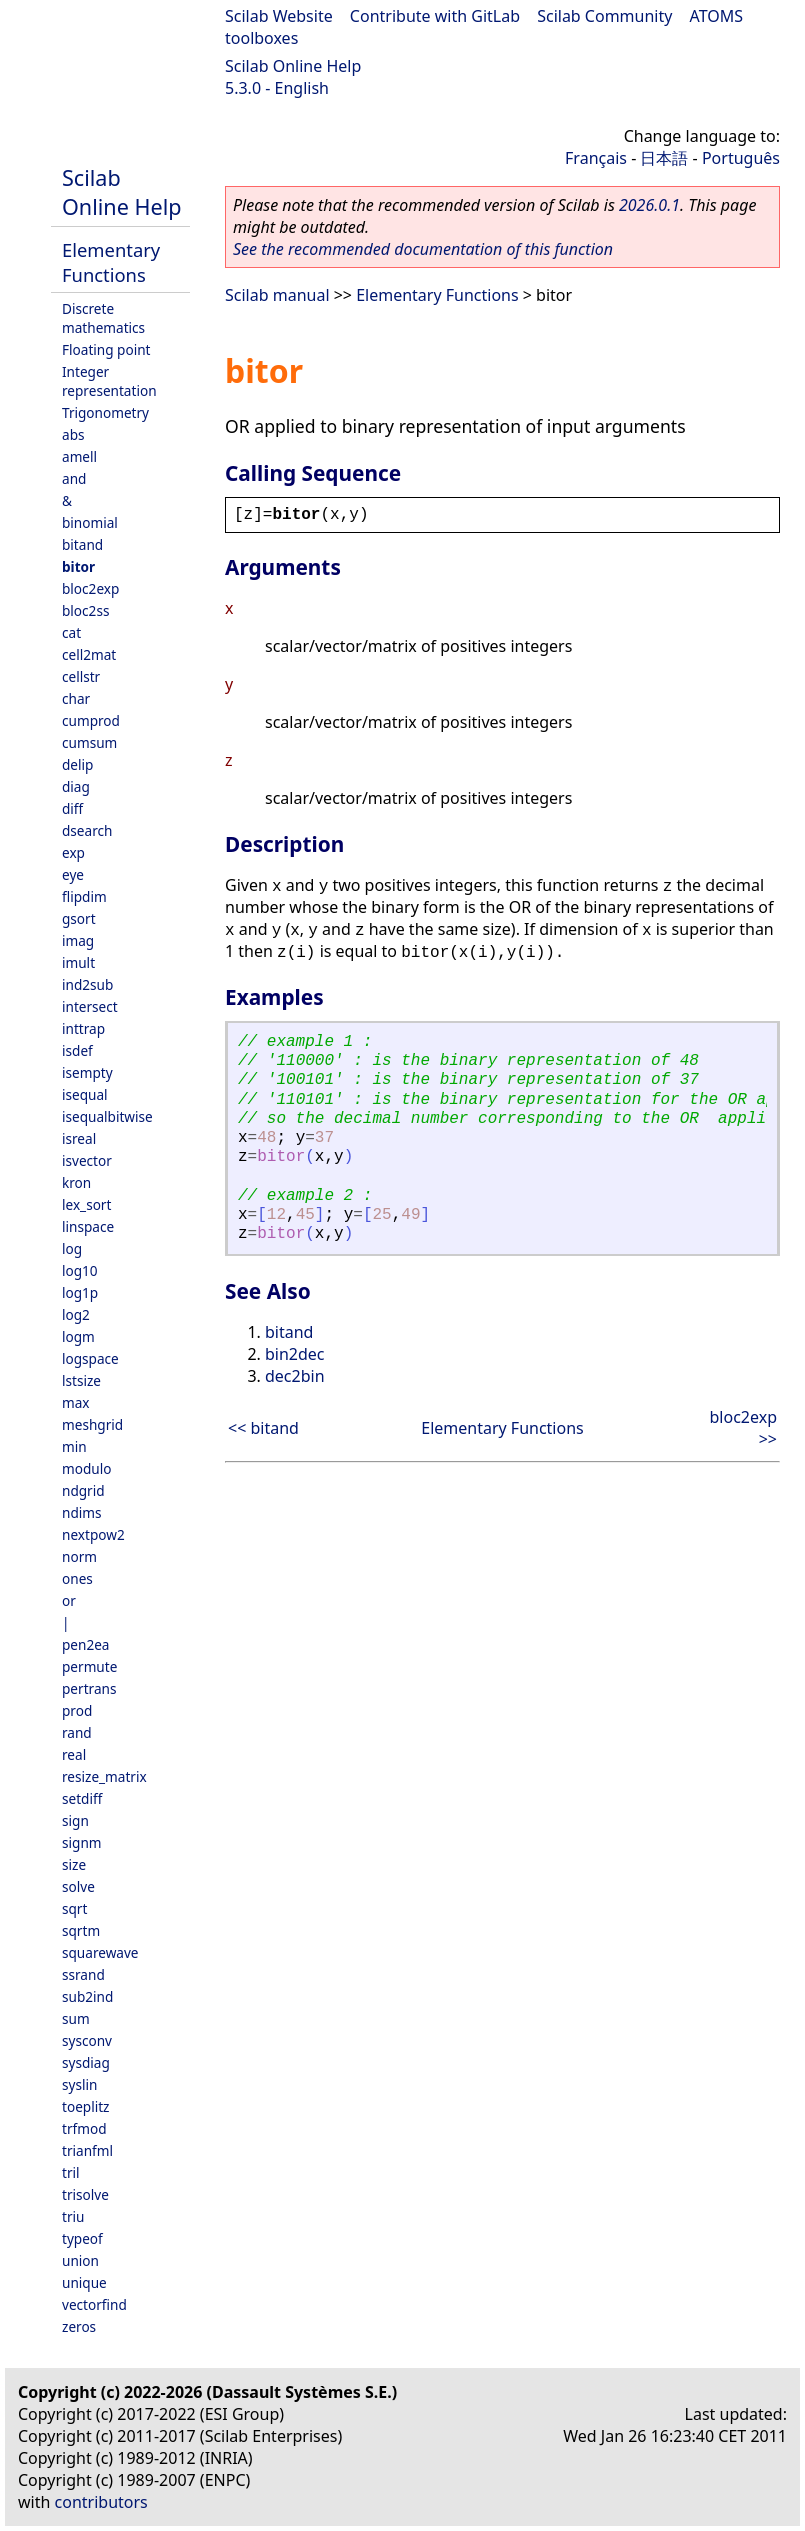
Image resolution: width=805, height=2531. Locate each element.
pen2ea (86, 1644)
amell (79, 456)
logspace (90, 1358)
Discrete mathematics (103, 318)
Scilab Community (604, 16)
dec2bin (295, 1376)
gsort (79, 918)
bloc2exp (90, 588)
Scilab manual (277, 295)
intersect (90, 1006)
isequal (85, 1094)
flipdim (84, 896)
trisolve (85, 2194)
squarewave (100, 1952)
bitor (78, 566)
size (74, 1864)
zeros (79, 2326)
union (80, 2260)
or (69, 1600)
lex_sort (86, 1204)
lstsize (81, 1380)
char (76, 698)
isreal (79, 1138)
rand (77, 1732)
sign (75, 1820)
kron (76, 1182)
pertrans (89, 1688)
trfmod (84, 2128)
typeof (82, 2238)
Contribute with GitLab (435, 16)
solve (78, 1886)
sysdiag (86, 2062)
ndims (82, 1512)
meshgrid (92, 1424)
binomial (90, 522)
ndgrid (83, 1490)
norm (79, 1556)
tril (71, 2172)
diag (76, 786)
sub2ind (87, 1996)
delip (77, 764)
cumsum (89, 742)
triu (73, 2216)
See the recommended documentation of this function (423, 249)
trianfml (87, 2150)
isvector (87, 1160)
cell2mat (89, 654)
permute (89, 1666)
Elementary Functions (111, 262)
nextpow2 (93, 1534)
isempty (87, 1072)
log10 (80, 1270)
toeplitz (85, 2106)
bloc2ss (85, 610)
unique (84, 2282)
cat (71, 632)
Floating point (106, 349)
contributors (101, 2502)
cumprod (91, 720)
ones (77, 1578)
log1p (80, 1292)
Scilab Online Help (293, 66)
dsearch (87, 830)
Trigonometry (105, 412)
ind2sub (87, 984)
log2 (76, 1314)
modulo (86, 1468)
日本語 (664, 158)
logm (78, 1336)
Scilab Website (279, 16)
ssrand (83, 1974)
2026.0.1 (649, 205)
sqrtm (81, 1930)
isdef (77, 1050)
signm (82, 1842)
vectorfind (94, 2304)
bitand (82, 544)
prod (77, 1710)
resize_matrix (104, 1776)
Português (741, 158)
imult (78, 962)
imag (78, 940)
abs (73, 434)
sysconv (87, 2040)
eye (73, 874)
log (72, 1248)
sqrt (74, 1908)
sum (76, 2018)
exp (73, 852)
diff (72, 808)
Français (596, 158)
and (74, 478)
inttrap (83, 1028)
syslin (79, 2084)
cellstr (81, 676)
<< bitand (263, 1428)
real (74, 1754)
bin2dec (295, 1354)
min (74, 1446)
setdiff (82, 1798)
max (76, 1402)
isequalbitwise (107, 1116)
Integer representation (109, 381)
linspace (88, 1226)
